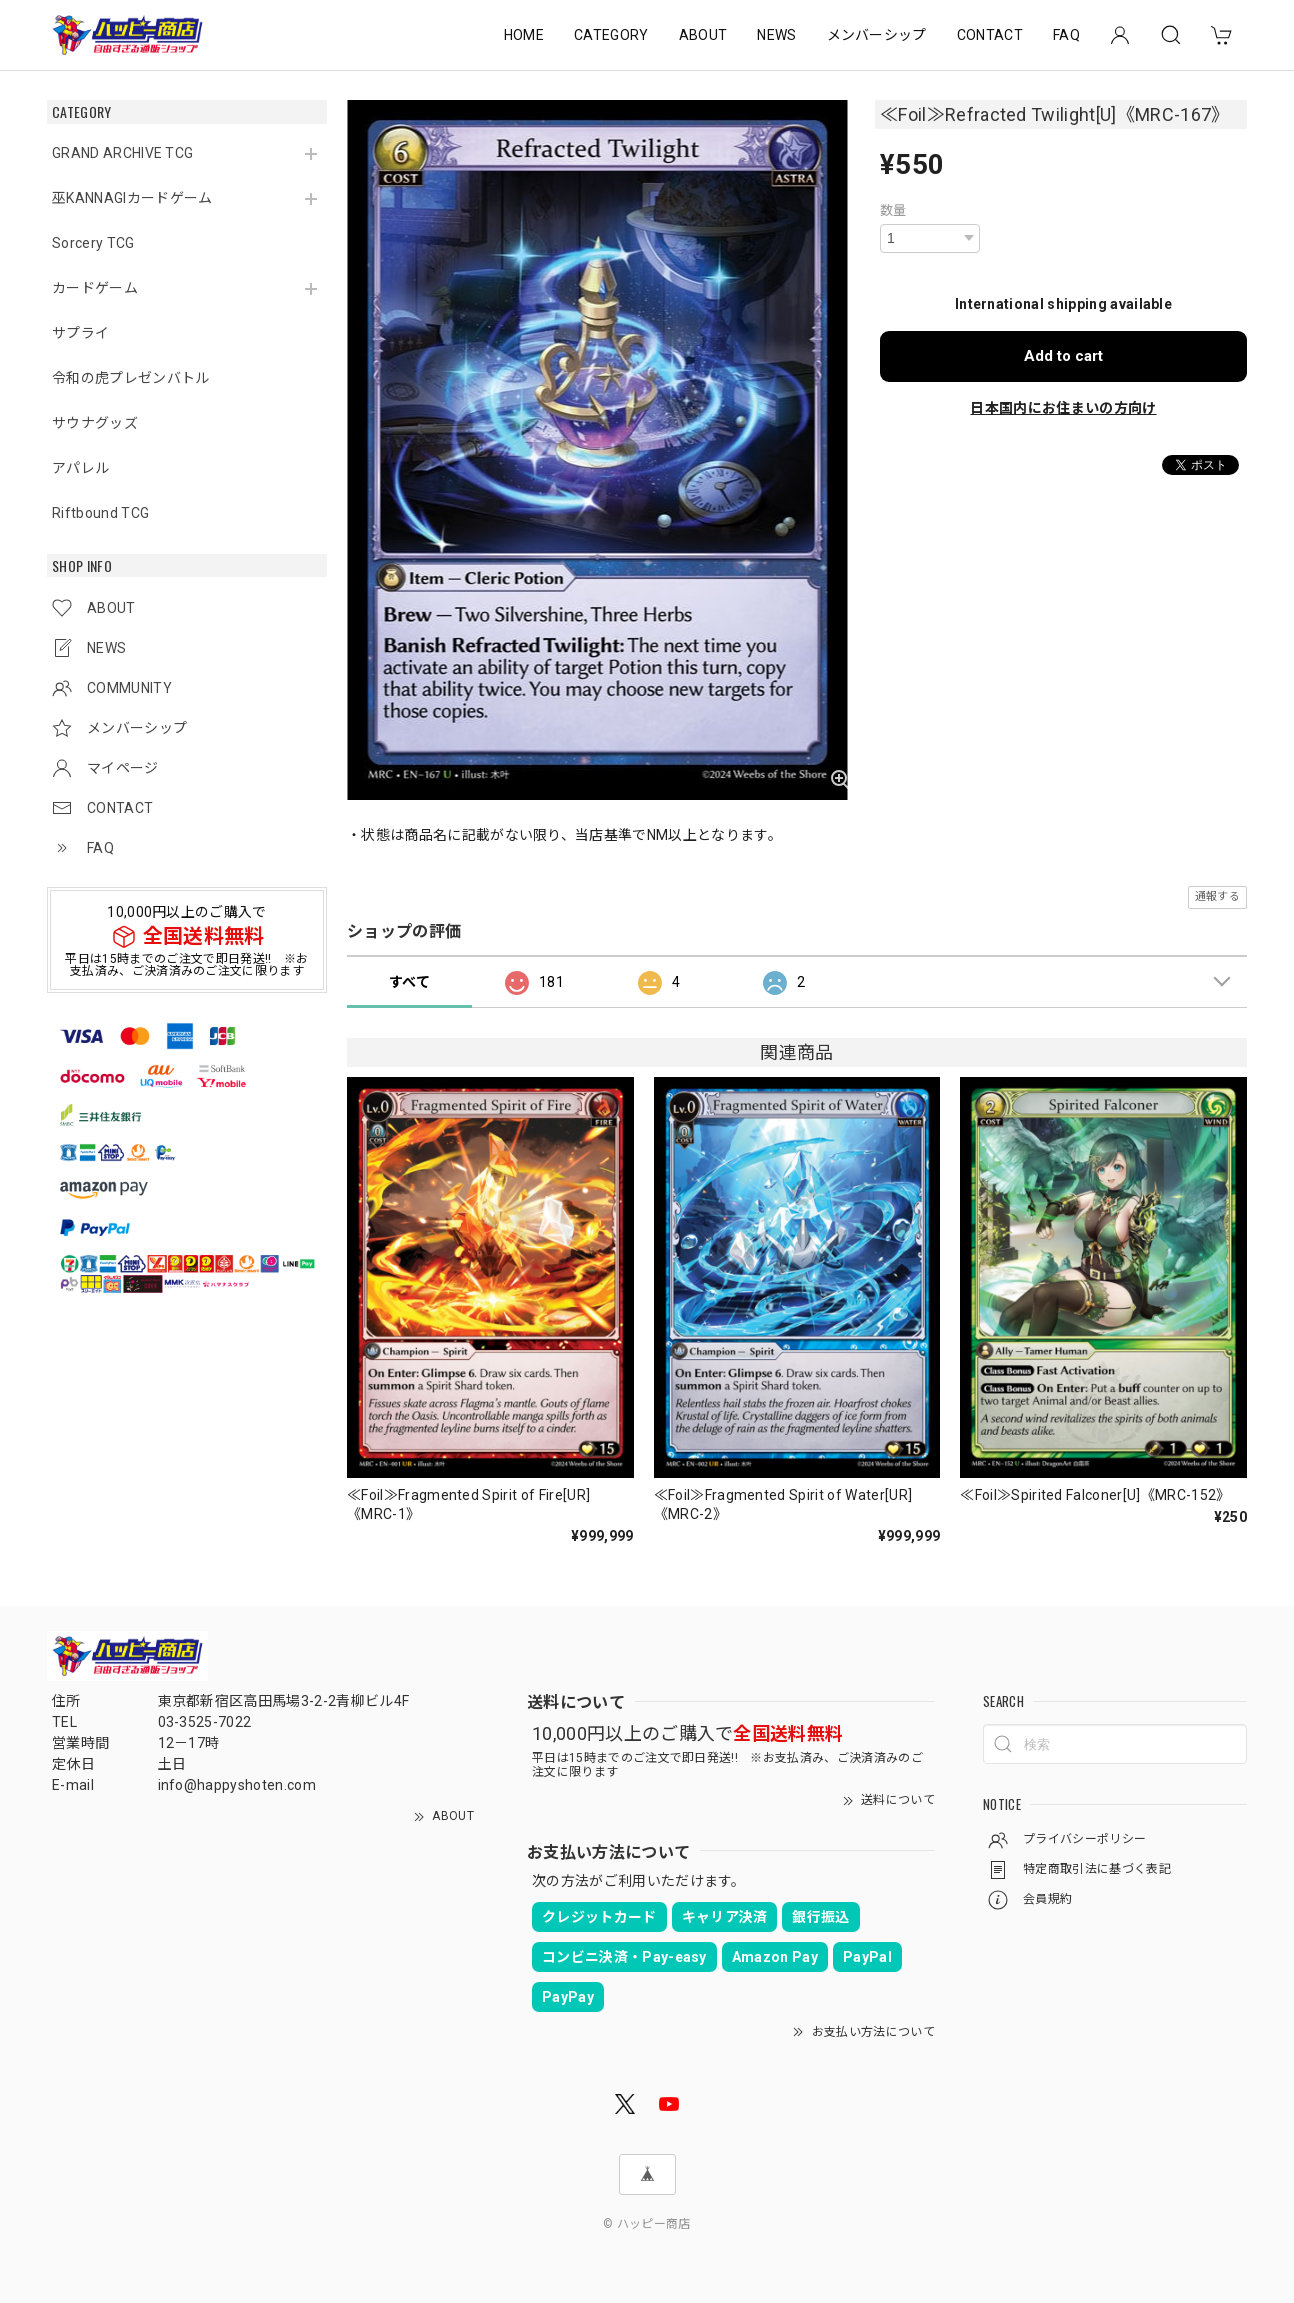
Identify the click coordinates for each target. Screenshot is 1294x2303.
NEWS (776, 35)
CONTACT (990, 35)
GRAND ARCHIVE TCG (122, 153)
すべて (409, 982)
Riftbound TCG (100, 513)
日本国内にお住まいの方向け (1063, 408)
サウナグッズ (95, 423)
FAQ (1066, 35)
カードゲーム (95, 288)
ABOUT (703, 35)
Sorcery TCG (93, 243)
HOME (524, 35)
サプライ (80, 333)
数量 (893, 210)
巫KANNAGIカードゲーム (132, 198)
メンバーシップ (877, 35)
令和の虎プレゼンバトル (131, 378)
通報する (1217, 896)
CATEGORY (611, 35)
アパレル (80, 468)
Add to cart (1063, 356)
